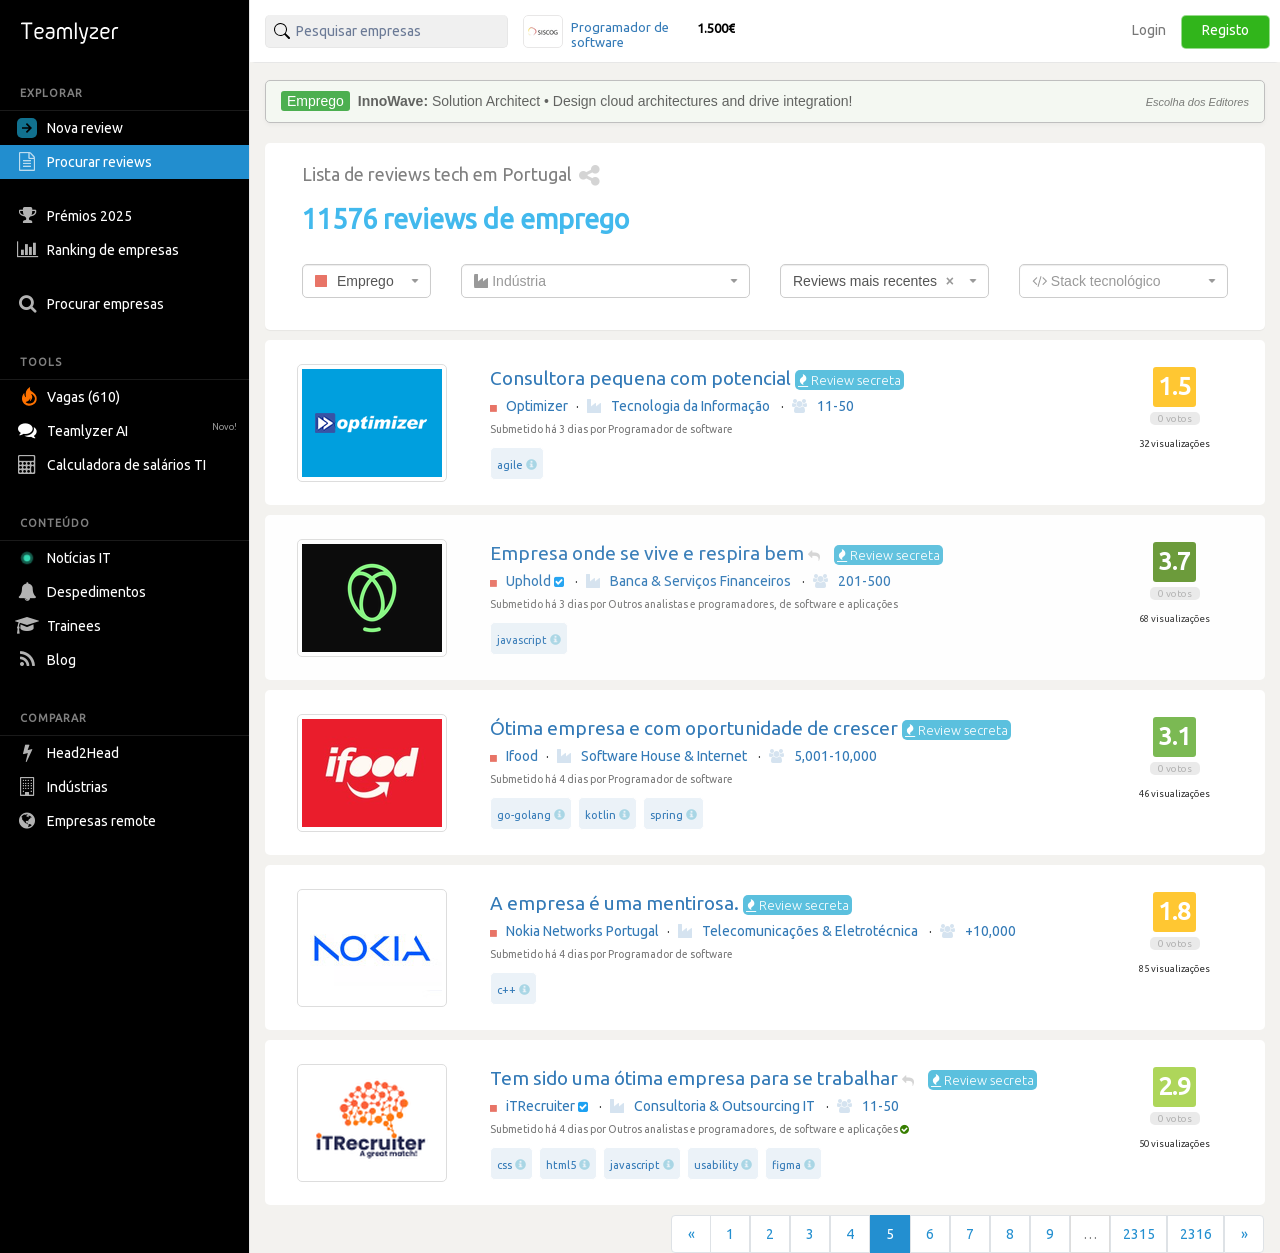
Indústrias (65, 787)
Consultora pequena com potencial (640, 378)
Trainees (61, 626)
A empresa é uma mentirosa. (614, 903)
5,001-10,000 (823, 756)
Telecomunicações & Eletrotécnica (798, 931)
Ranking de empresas (100, 250)
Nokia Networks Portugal (582, 931)
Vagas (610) (71, 397)
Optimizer (537, 406)
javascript (522, 640)
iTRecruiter (540, 1106)
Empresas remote (89, 821)
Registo (1225, 30)
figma (786, 1165)
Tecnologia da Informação (678, 406)
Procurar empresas (93, 304)
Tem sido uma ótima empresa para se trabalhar (694, 1078)
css (504, 1165)
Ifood (522, 756)
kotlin (600, 815)
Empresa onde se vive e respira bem (647, 553)
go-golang (524, 815)
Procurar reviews (87, 162)
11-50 (823, 406)
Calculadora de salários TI (114, 465)
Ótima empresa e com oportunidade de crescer (694, 728)
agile (510, 465)
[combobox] (366, 281)
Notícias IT (67, 558)
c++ (506, 990)
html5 (561, 1165)
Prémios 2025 (77, 216)
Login (1149, 30)
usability (716, 1165)
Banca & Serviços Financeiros (688, 581)
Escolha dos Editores (1197, 102)
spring (666, 815)
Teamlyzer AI (129, 428)
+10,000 (978, 931)
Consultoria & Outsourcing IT (712, 1106)
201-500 (852, 581)
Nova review (70, 128)
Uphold (528, 581)
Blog (49, 660)
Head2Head (70, 753)
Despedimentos (84, 592)
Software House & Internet (652, 756)
